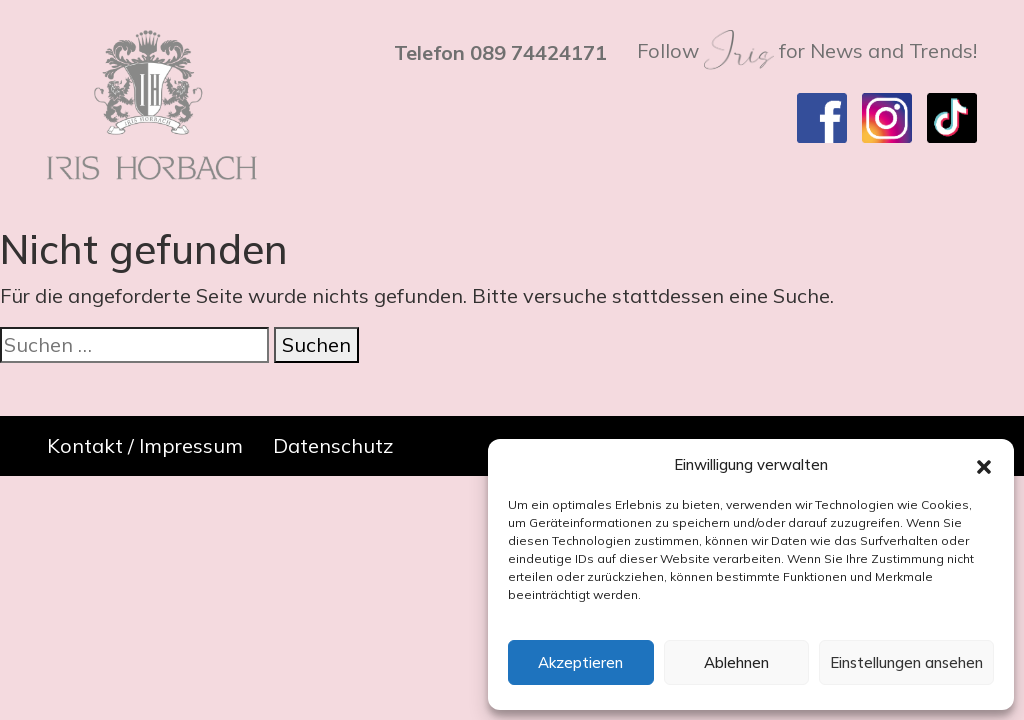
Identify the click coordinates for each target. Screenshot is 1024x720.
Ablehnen (736, 662)
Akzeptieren (580, 662)
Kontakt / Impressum (145, 445)
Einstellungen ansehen (906, 662)
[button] (984, 465)
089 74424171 (538, 52)
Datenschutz (333, 445)
